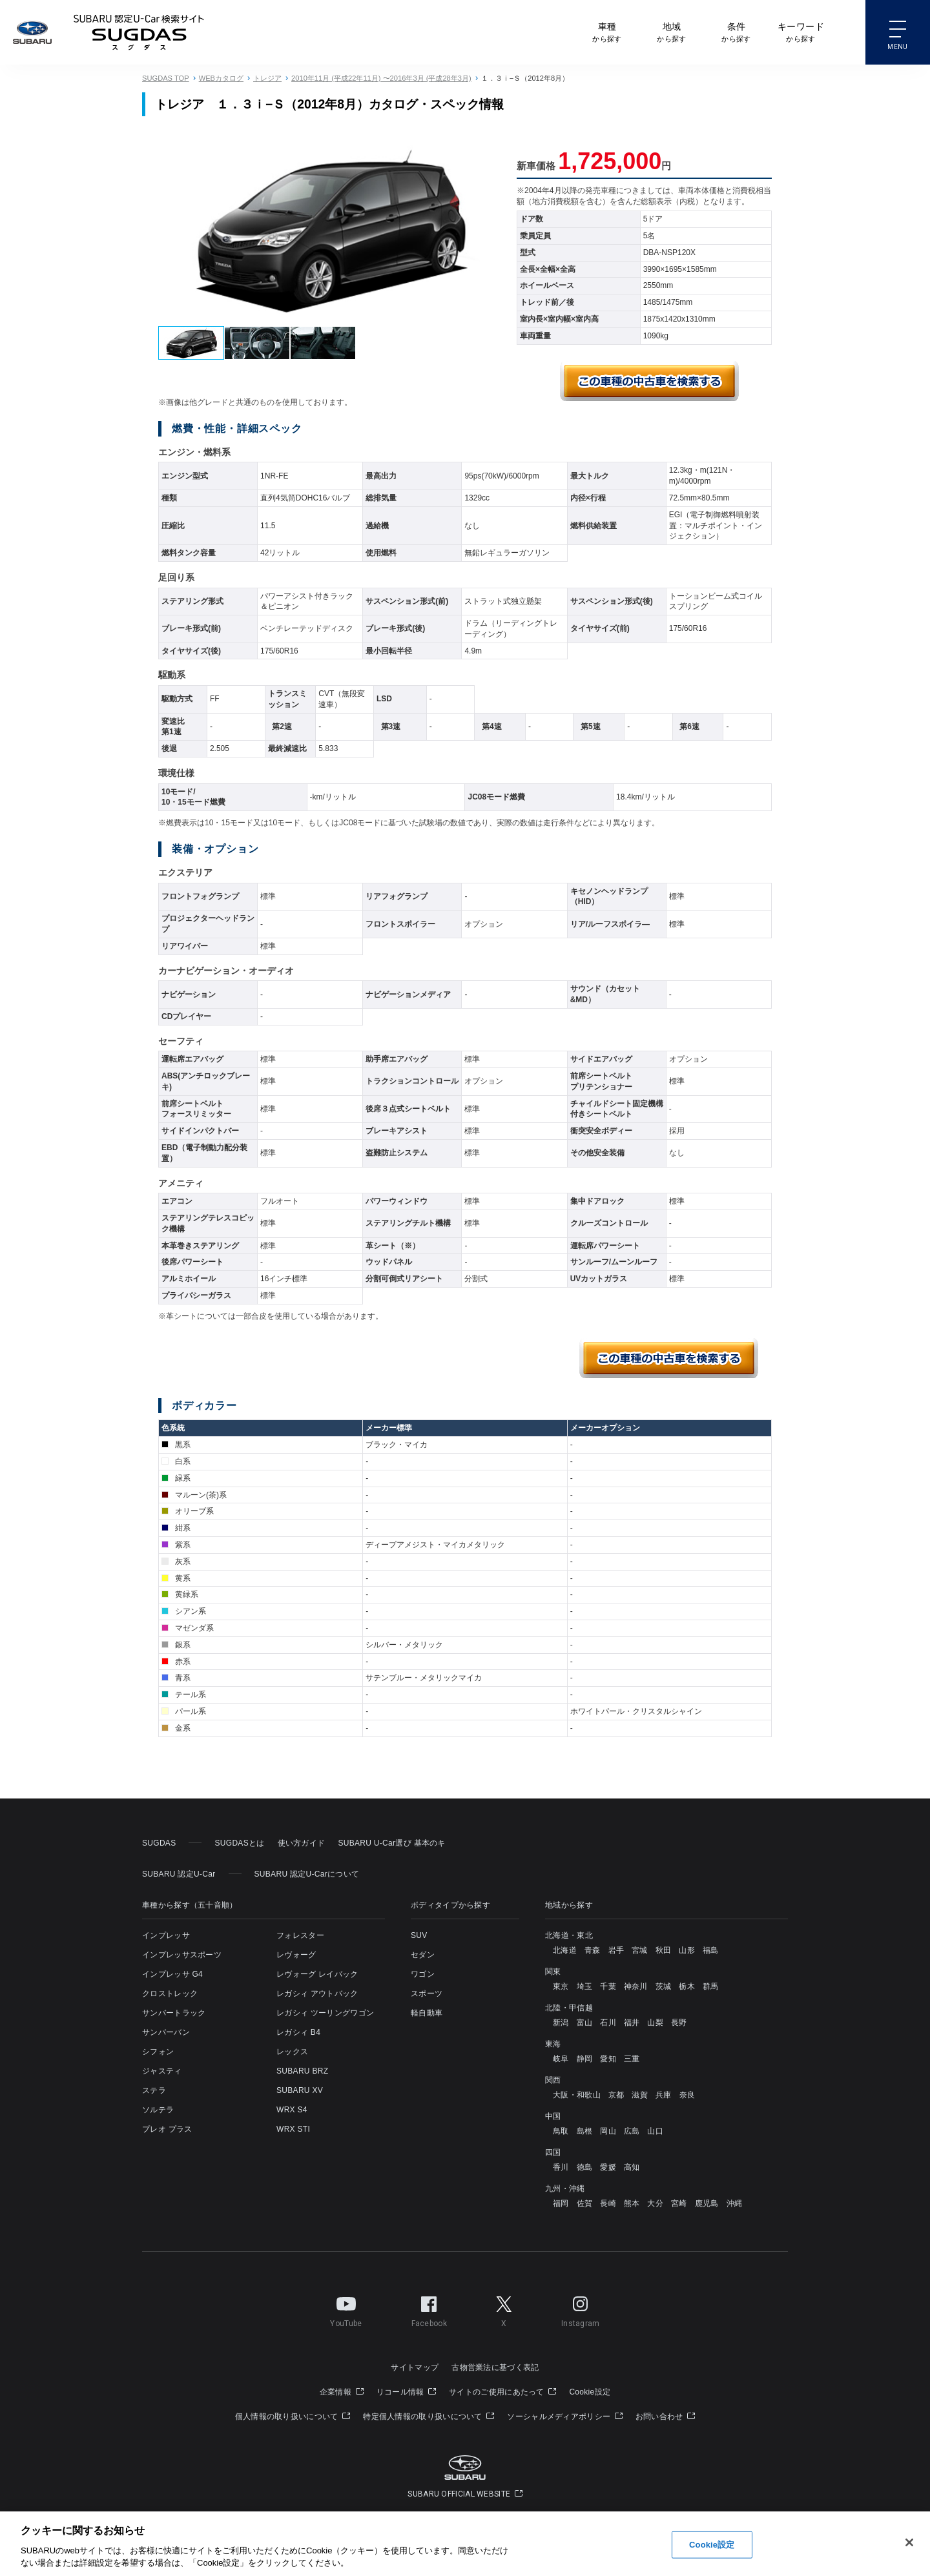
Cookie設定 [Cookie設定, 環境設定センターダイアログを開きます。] (711, 2545)
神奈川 (636, 1986)
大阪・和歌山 (577, 2094)
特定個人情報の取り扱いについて (428, 2416)
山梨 (655, 2022)
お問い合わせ (665, 2416)
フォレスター (300, 1935)
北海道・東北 (569, 1935)
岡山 (608, 2131)
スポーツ (426, 1993)
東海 (553, 2043)
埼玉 (585, 1986)
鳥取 (561, 2131)
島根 (585, 2131)
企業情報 (342, 2391)
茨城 (664, 1986)
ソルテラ (158, 2109)
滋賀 (640, 2094)
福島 (711, 1950)
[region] (465, 2543)
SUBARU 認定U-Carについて (307, 1874)
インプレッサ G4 (172, 1974)
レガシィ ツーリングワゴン (325, 2012)
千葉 (608, 1986)
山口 (655, 2131)
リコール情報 (406, 2391)
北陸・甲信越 (569, 2007)
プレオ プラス (167, 2129)
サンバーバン (166, 2032)
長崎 (608, 2203)
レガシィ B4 (298, 2032)
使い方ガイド (302, 1843)
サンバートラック (173, 2012)
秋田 (664, 1950)
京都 (616, 2094)
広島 (632, 2131)
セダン (423, 1954)
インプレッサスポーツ (182, 1954)
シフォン (158, 2051)
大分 (655, 2203)
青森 (592, 1950)
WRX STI (293, 2129)
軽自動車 (426, 2012)
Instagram (580, 2309)
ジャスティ (162, 2071)
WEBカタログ (221, 78)
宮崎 (679, 2203)
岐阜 (561, 2058)
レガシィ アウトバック (317, 1993)
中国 (553, 2116)
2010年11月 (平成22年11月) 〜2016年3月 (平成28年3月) (381, 78)
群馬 (711, 1986)
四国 (553, 2152)
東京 (561, 1986)
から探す (606, 31)
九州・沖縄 (565, 2188)
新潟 (561, 2022)
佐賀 (585, 2203)
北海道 (565, 1950)
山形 (687, 1950)
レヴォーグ (296, 1954)
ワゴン (423, 1974)
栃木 (687, 1986)
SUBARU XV (299, 2090)
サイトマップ (415, 2367)
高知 (632, 2167)
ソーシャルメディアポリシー (565, 2416)
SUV (419, 1935)
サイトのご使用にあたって (502, 2391)
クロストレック (170, 1993)
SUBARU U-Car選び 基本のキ (391, 1843)
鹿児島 (707, 2203)
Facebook (429, 2309)
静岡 (585, 2058)
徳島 (585, 2167)
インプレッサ (166, 1935)
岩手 (616, 1950)
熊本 (632, 2203)
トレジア (267, 78)
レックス (292, 2051)
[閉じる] (909, 2542)
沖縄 (735, 2203)
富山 (585, 2022)
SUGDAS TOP (165, 78)
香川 (561, 2167)
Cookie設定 (589, 2391)
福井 (632, 2022)
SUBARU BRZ (302, 2071)
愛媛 (608, 2167)
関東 (553, 1971)
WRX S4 (291, 2109)
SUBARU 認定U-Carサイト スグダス (139, 32)
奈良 (687, 2094)
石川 (608, 2022)
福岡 (561, 2203)
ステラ (154, 2090)
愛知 (608, 2058)
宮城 (640, 1950)
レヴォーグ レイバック (317, 1974)
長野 (679, 2022)
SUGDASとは (239, 1843)
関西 (553, 2080)
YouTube (346, 2309)
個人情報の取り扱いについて (293, 2416)
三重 (632, 2058)
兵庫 (664, 2094)
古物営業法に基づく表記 (495, 2367)
